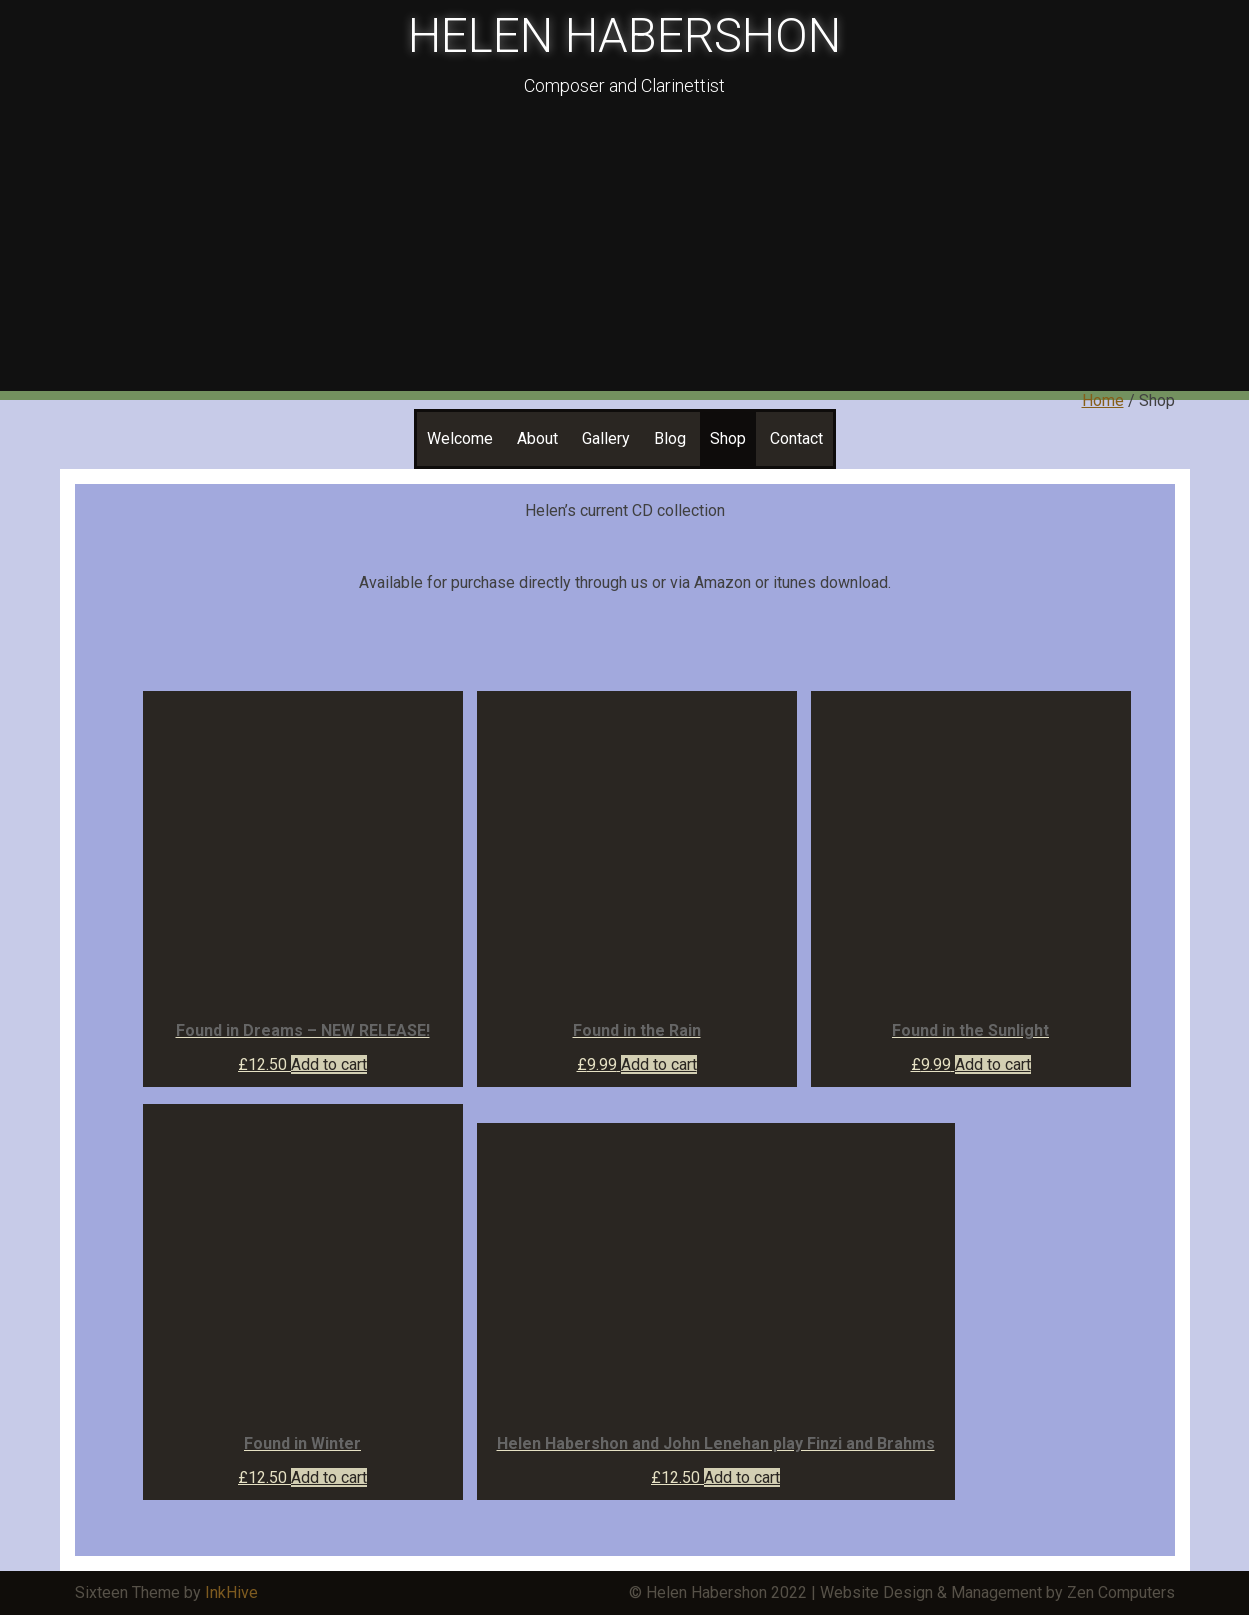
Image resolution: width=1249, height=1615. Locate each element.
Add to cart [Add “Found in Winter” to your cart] (329, 1477)
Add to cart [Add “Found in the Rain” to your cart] (659, 1064)
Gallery (606, 438)
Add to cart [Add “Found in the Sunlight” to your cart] (993, 1064)
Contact (796, 438)
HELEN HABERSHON (624, 35)
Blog (670, 438)
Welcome (460, 438)
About (537, 438)
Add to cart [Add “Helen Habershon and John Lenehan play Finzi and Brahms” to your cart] (742, 1477)
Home (1103, 400)
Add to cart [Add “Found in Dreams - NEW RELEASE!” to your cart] (329, 1064)
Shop (728, 438)
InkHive (231, 1592)
